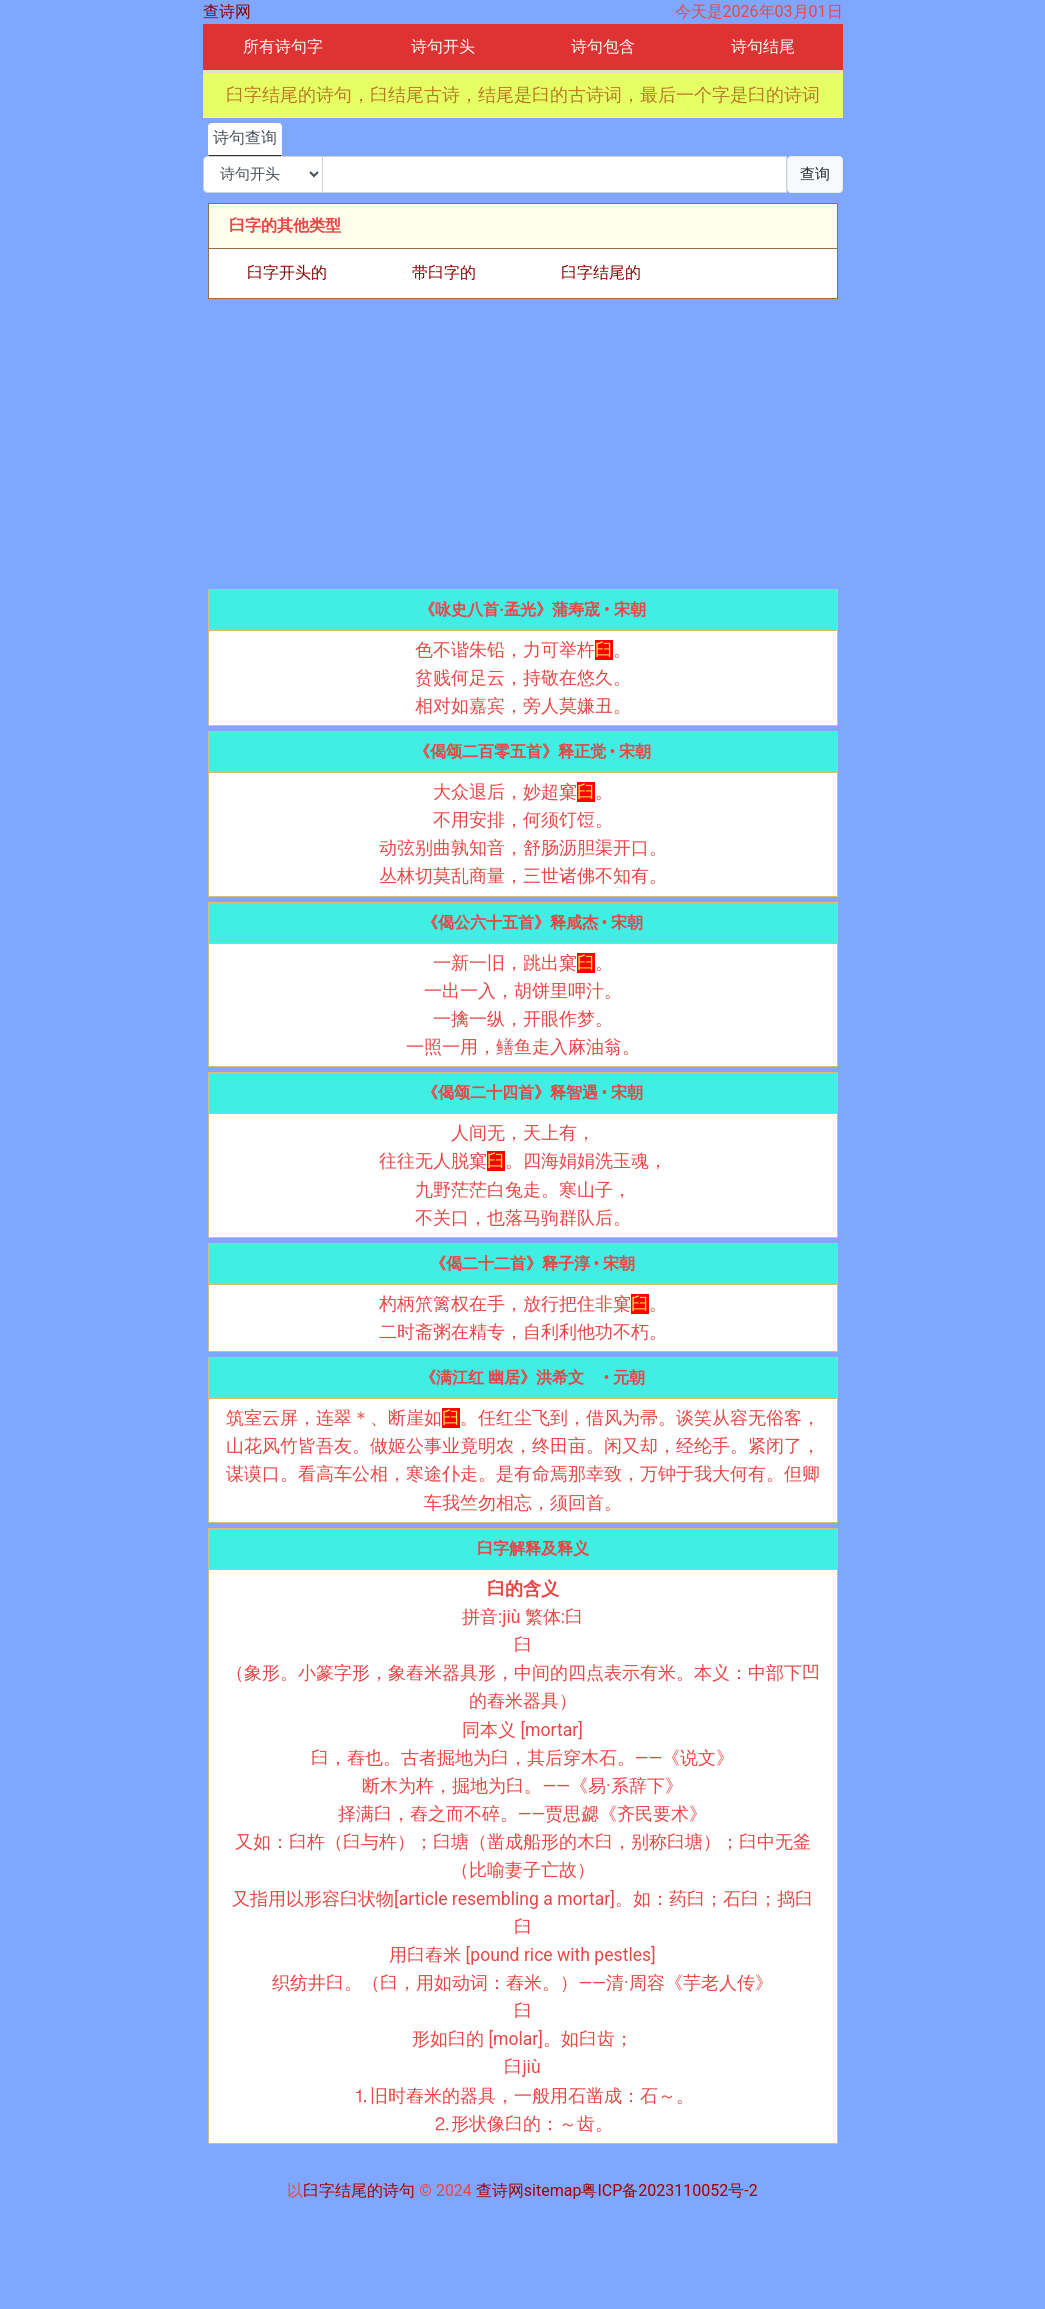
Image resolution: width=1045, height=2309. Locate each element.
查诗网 (227, 11)
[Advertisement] (523, 444)
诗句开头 (443, 46)
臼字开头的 (287, 272)
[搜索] (554, 174)
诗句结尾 (763, 46)
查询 (815, 174)
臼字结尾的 (601, 272)
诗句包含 (603, 46)
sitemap (553, 2190)
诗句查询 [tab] (245, 137)
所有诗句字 (283, 46)
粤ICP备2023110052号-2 (669, 2190)
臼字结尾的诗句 (359, 2190)
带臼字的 (444, 272)
